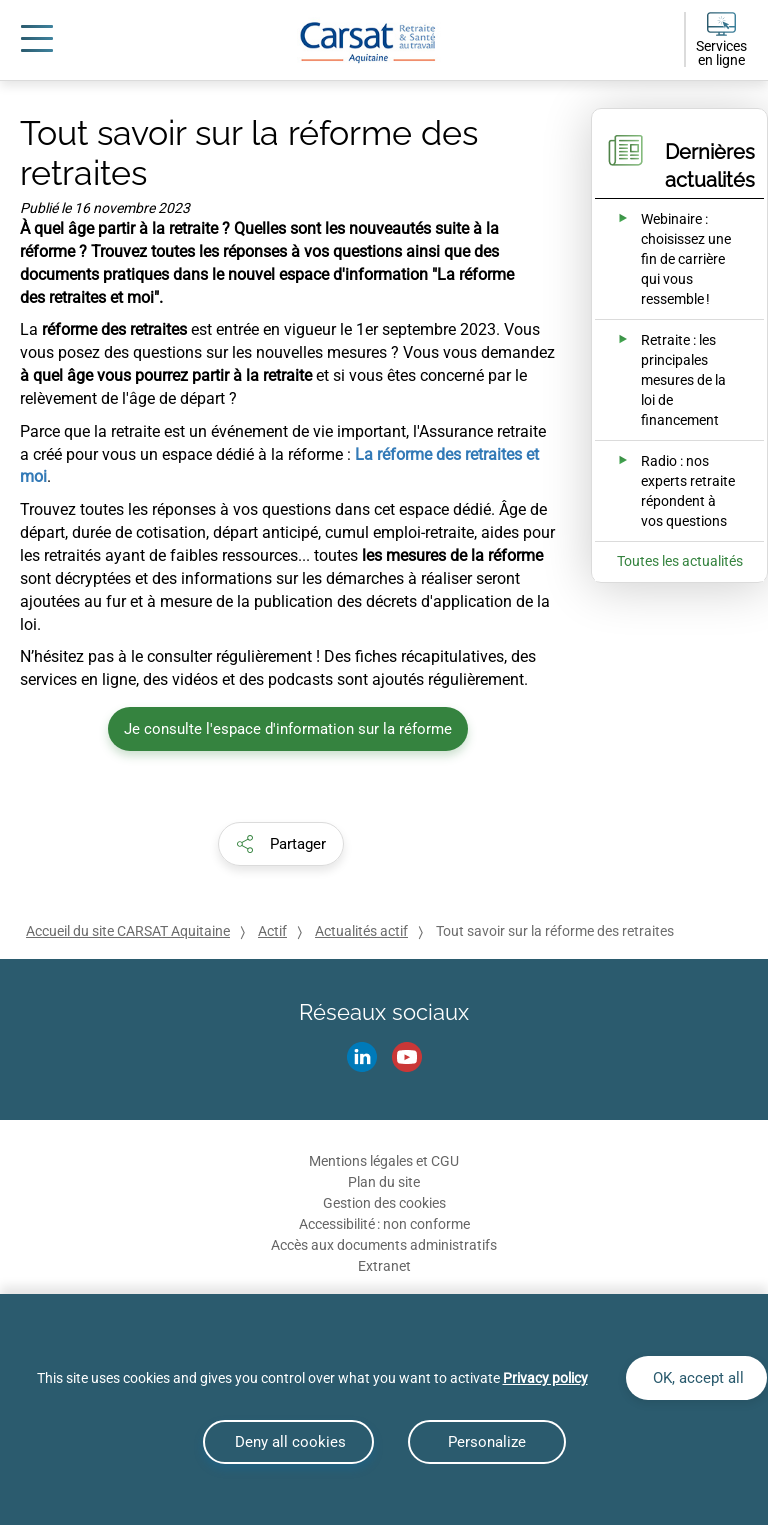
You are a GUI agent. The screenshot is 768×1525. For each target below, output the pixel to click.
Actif (272, 931)
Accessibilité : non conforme (384, 1224)
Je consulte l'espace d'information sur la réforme (288, 729)
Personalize (487, 1442)
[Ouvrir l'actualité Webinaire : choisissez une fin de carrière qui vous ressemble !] (666, 259)
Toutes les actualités (680, 561)
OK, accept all (696, 1378)
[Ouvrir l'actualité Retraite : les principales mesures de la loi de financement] (666, 380)
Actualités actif (361, 931)
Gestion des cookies (384, 1203)
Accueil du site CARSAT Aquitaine (128, 931)
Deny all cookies (288, 1442)
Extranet (384, 1266)
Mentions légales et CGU (384, 1161)
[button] (281, 844)
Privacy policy (545, 1378)
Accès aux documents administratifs (384, 1245)
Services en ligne (721, 53)
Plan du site (384, 1182)
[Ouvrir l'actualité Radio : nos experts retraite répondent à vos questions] (666, 491)
